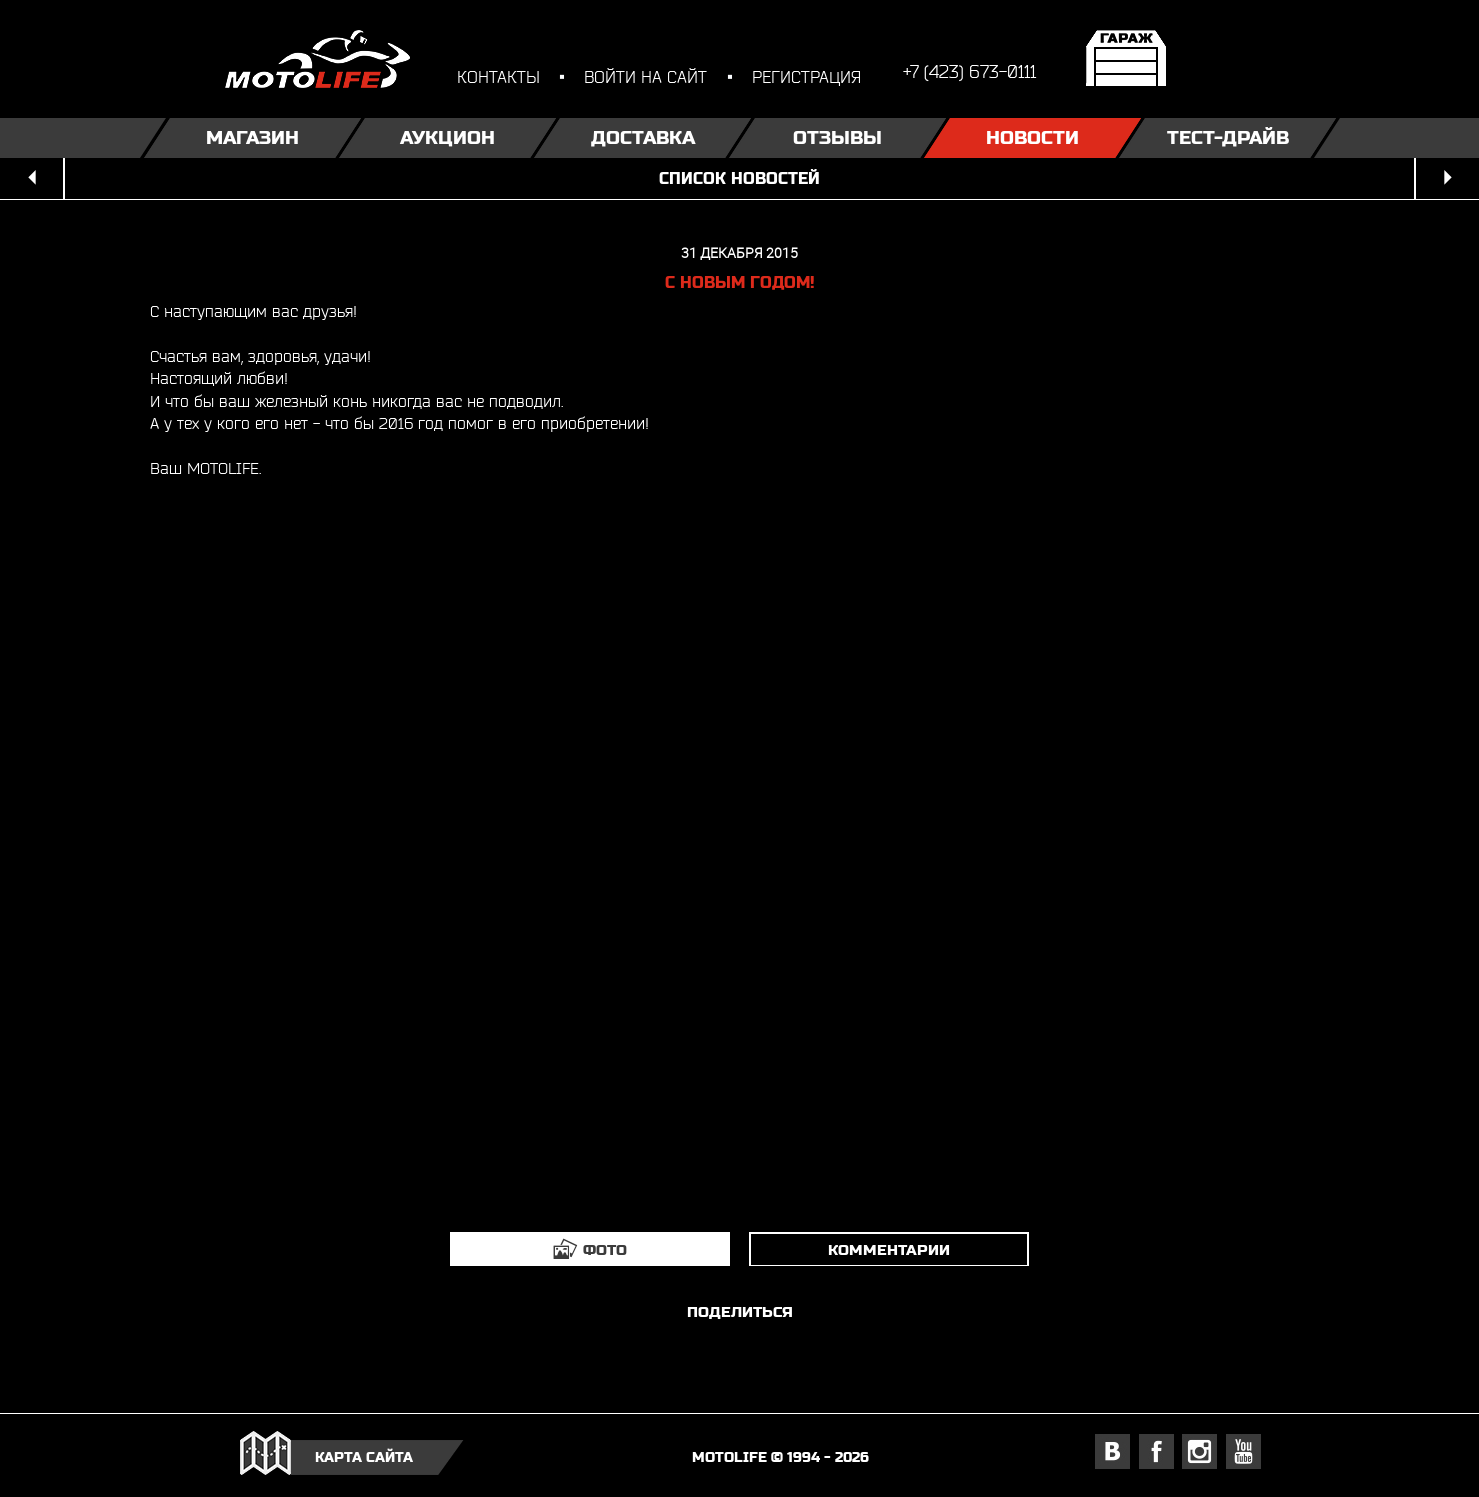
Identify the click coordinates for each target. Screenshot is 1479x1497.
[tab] (590, 1249)
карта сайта (364, 1457)
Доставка (642, 137)
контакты (498, 76)
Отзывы (837, 137)
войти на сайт (645, 76)
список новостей (739, 178)
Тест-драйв (1227, 137)
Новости (1032, 137)
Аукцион (447, 137)
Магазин (252, 137)
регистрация (806, 76)
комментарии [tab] (889, 1249)
